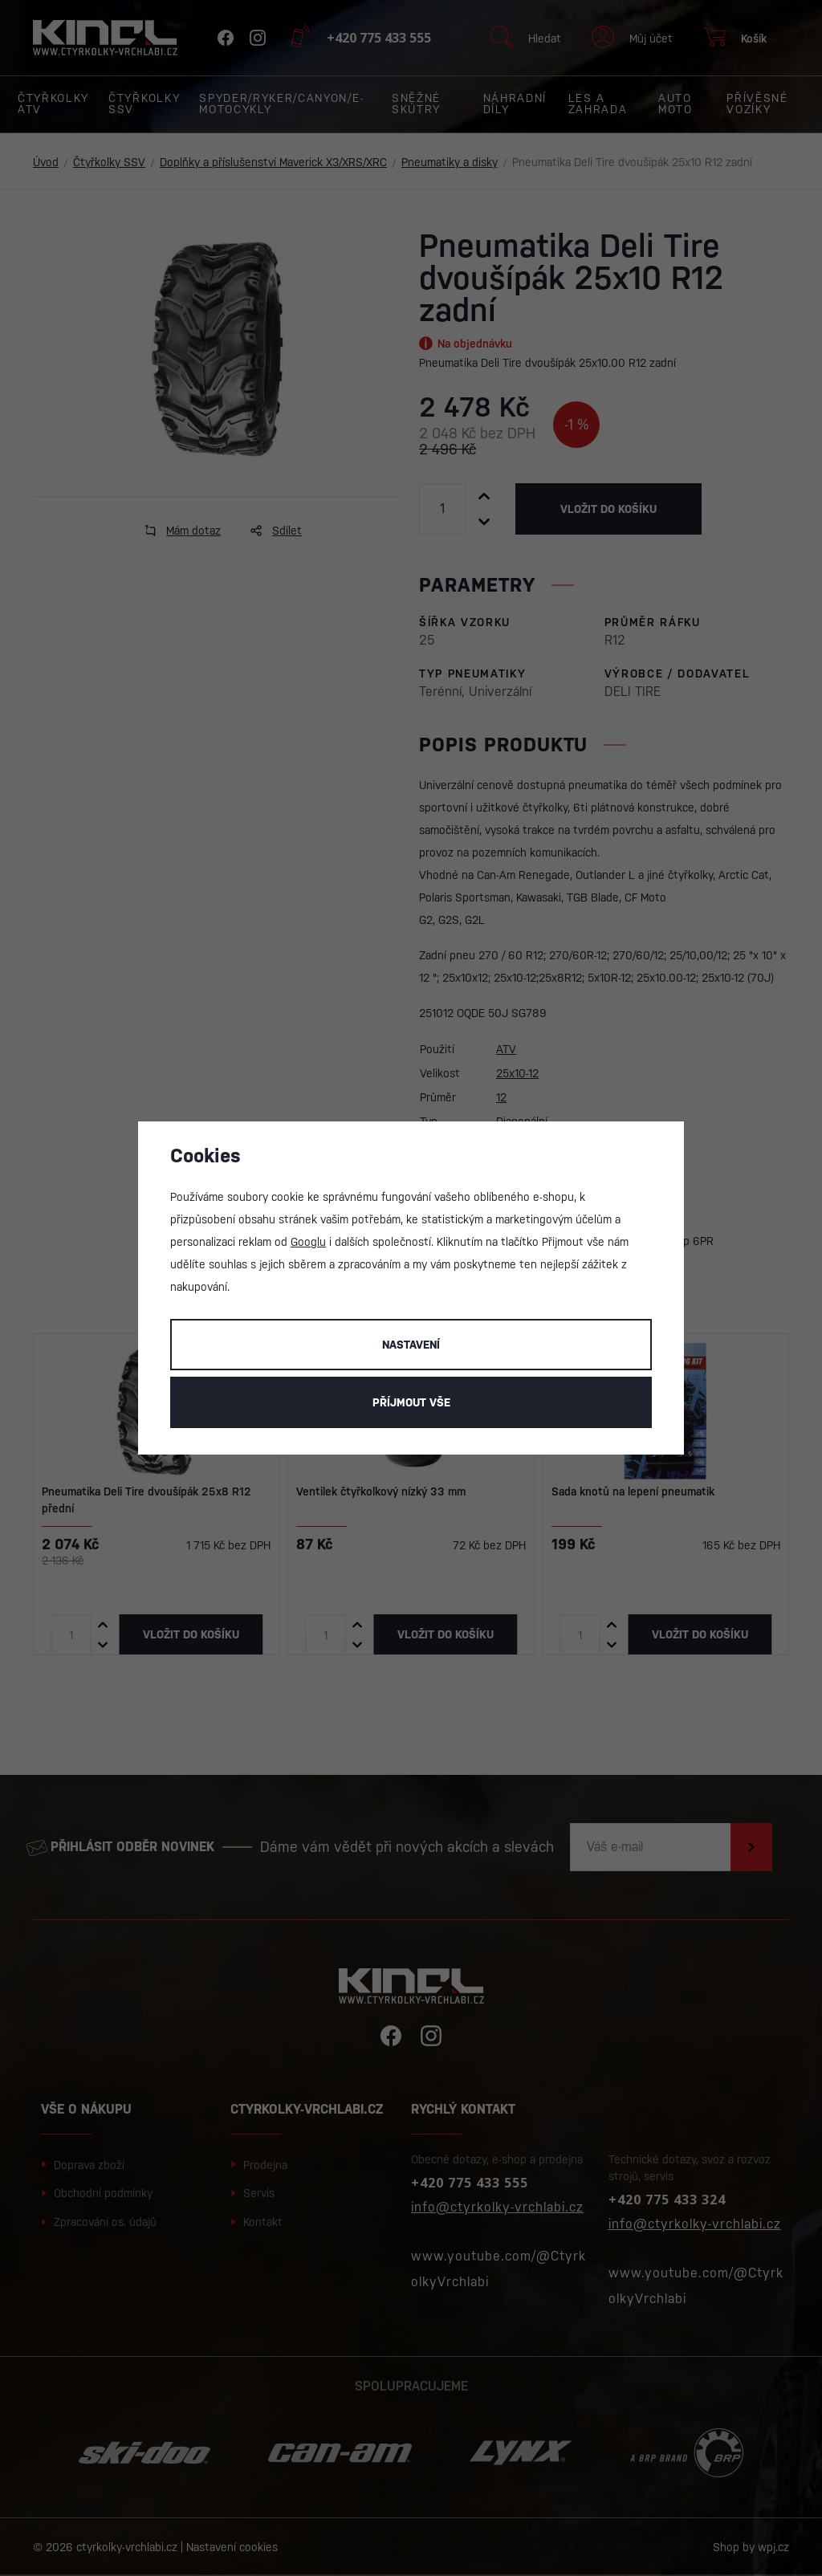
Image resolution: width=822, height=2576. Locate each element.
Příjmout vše (411, 1402)
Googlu (308, 1241)
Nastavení (411, 1344)
